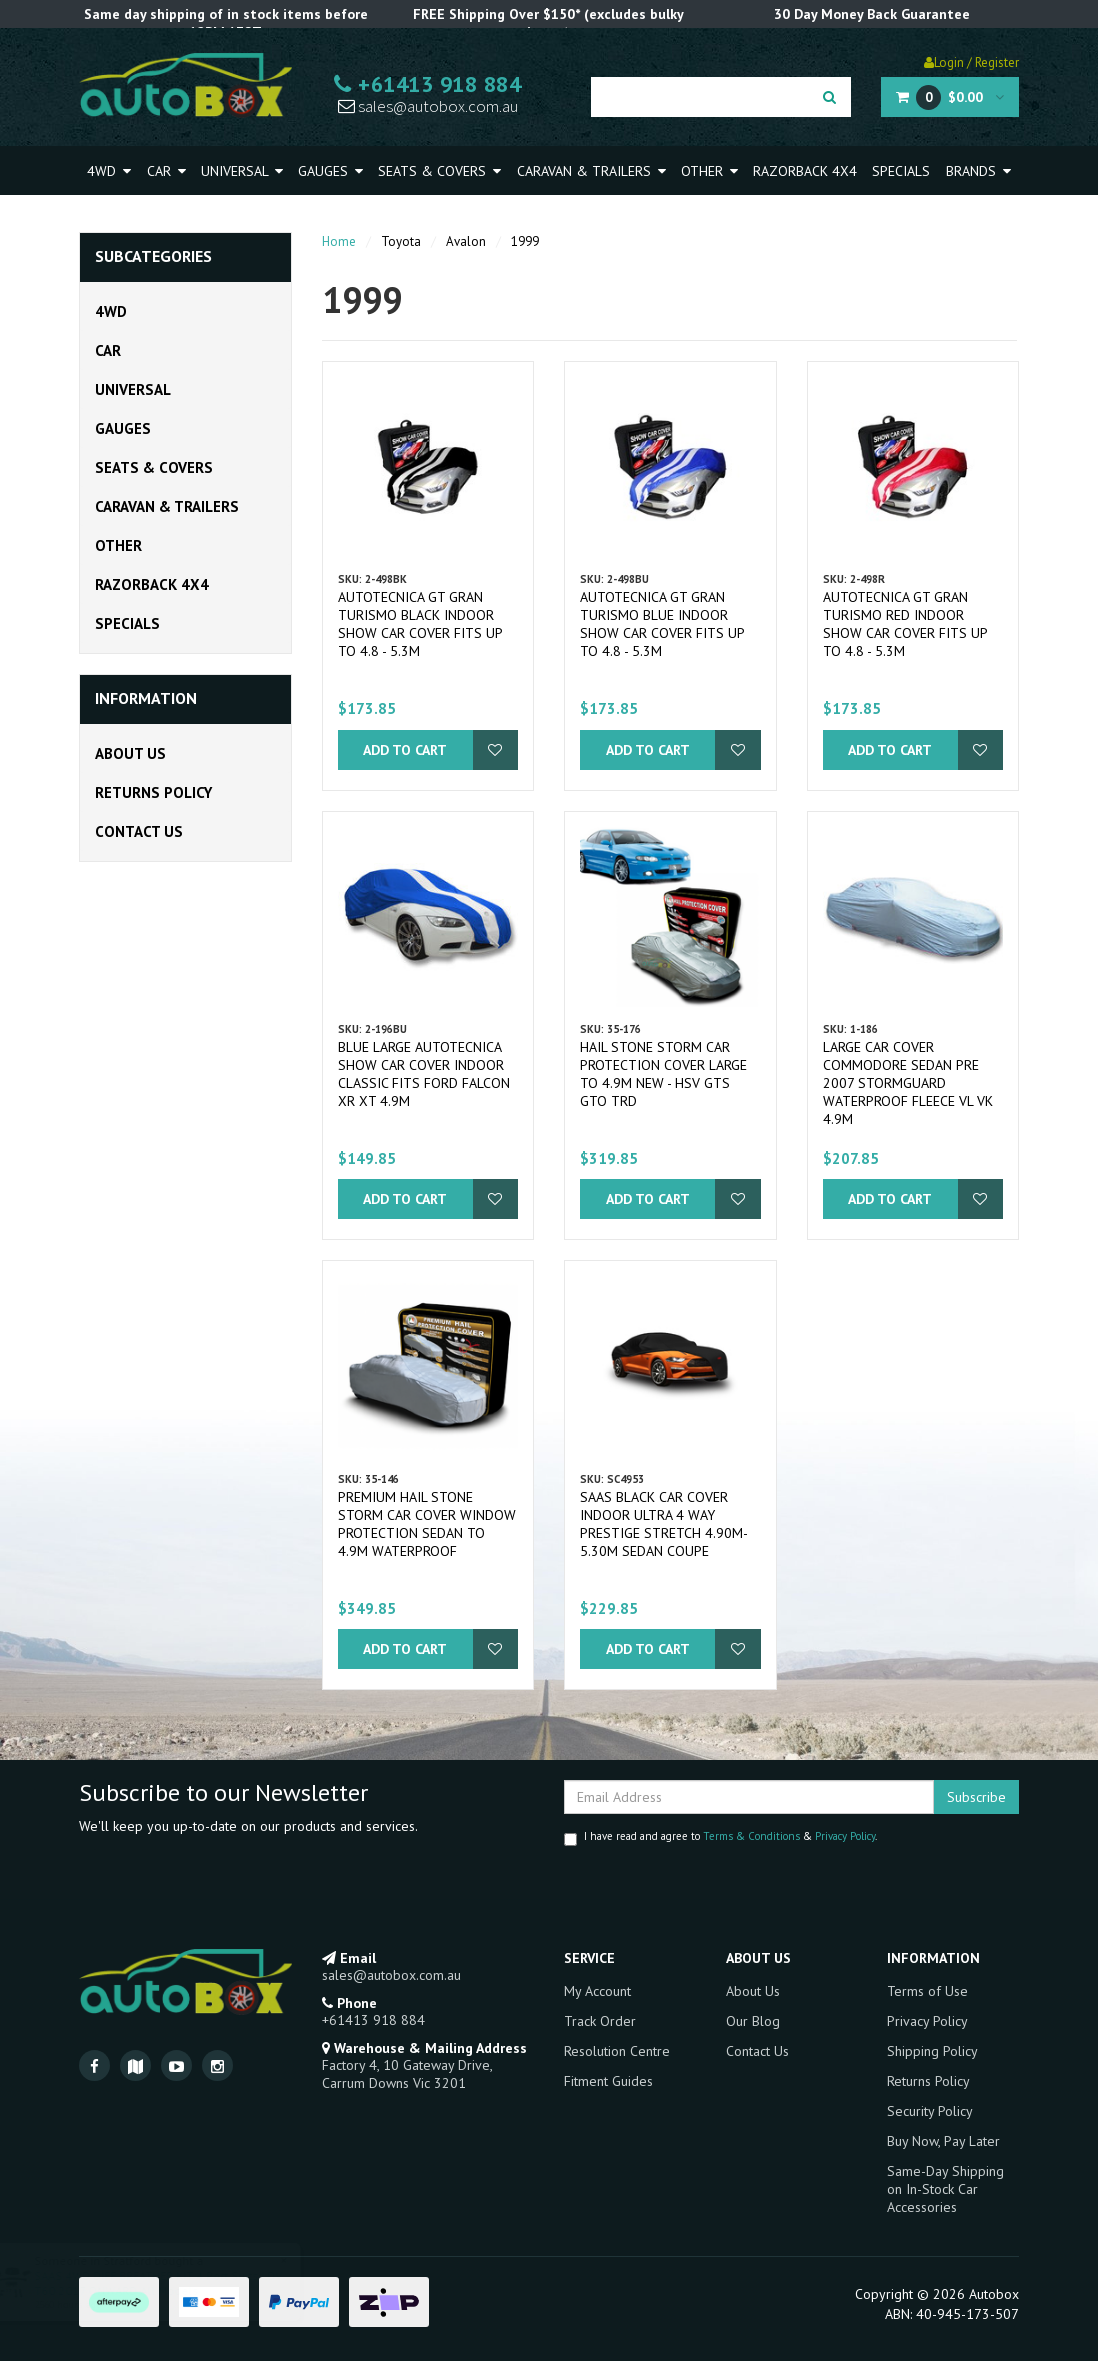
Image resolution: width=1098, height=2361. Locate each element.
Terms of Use (927, 1991)
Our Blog (753, 2021)
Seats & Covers (439, 171)
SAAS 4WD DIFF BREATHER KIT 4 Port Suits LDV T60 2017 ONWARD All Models (177, 2283)
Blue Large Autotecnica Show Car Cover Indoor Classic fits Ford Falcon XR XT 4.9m (424, 1074)
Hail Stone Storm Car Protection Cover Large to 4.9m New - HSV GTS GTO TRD (663, 1074)
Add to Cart (405, 750)
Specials (901, 171)
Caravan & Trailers (591, 171)
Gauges (330, 171)
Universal (242, 171)
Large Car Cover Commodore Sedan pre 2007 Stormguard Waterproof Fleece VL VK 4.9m (908, 1083)
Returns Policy (153, 792)
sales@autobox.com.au (428, 106)
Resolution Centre (617, 2051)
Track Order (600, 2021)
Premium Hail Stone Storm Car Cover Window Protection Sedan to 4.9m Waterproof (427, 1524)
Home (339, 241)
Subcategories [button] (153, 257)
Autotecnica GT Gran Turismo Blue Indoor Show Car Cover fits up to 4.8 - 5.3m (662, 624)
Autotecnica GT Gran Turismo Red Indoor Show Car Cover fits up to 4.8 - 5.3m (905, 624)
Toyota (401, 241)
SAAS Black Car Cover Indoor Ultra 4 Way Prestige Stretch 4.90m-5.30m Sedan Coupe (664, 1524)
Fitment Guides (608, 2081)
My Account (597, 1991)
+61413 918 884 (427, 84)
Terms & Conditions (751, 1836)
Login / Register (971, 62)
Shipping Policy (932, 2051)
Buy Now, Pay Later (943, 2141)
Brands (978, 171)
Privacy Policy (845, 1836)
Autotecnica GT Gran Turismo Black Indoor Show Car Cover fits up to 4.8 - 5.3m (420, 624)
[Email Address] (749, 1797)
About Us (130, 753)
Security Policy (930, 2111)
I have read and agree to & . (720, 1837)
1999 (525, 241)
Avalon (466, 241)
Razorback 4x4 (805, 171)
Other (709, 171)
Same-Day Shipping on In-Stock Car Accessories (945, 2189)
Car (166, 171)
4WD (109, 171)
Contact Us (139, 831)
